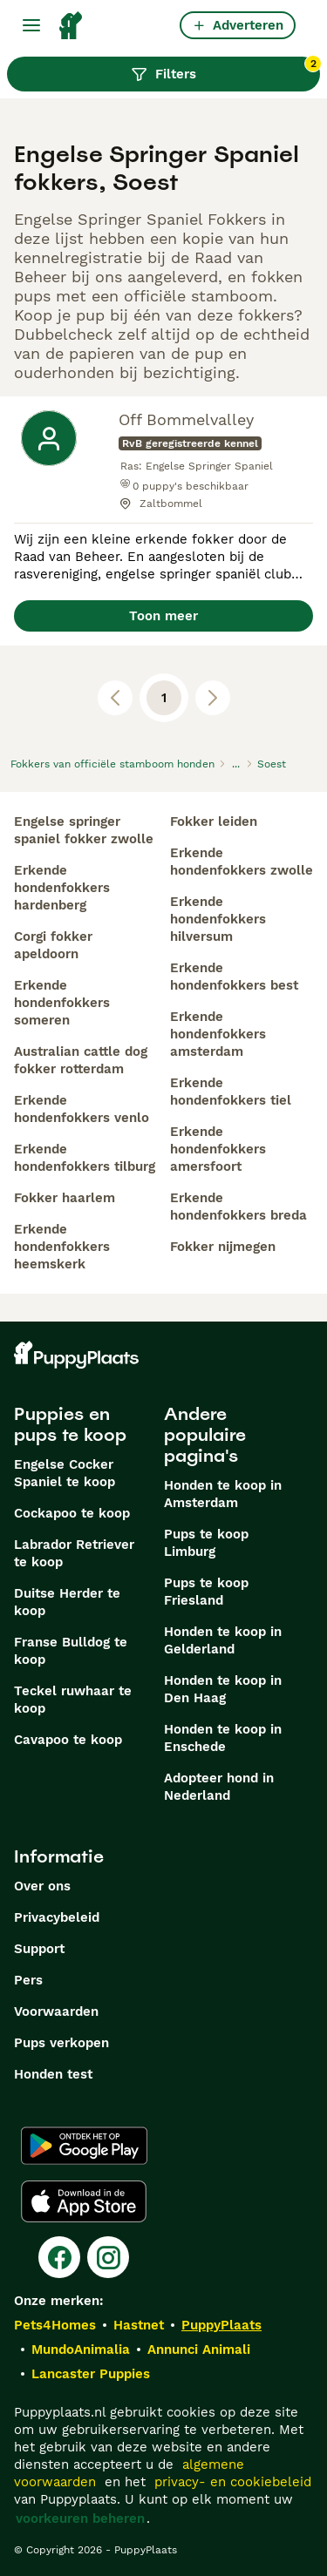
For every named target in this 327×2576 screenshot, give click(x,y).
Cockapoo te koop (72, 1513)
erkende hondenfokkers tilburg (84, 1157)
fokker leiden (213, 821)
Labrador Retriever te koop (74, 1553)
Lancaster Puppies (90, 2374)
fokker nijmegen (223, 1246)
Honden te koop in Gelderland (223, 1640)
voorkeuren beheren (80, 2518)
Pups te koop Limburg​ (206, 1542)
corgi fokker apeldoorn (53, 945)
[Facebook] (59, 2257)
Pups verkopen (61, 2043)
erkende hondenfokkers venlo (81, 1109)
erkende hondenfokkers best (234, 976)
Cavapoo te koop (68, 1740)
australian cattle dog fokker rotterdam (80, 1060)
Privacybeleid (56, 1917)
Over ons (42, 1886)
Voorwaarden (56, 2011)
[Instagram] (108, 2257)
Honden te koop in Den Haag (223, 1689)
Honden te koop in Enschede (223, 1738)
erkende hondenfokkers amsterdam (218, 1034)
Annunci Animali (198, 2349)
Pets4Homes (55, 2325)
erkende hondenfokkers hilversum (218, 919)
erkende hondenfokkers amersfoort (218, 1149)
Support (39, 1949)
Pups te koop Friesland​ (206, 1591)
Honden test (53, 2074)
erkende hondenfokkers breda (238, 1206)
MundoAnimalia (80, 2349)
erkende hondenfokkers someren (62, 1002)
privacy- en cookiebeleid (233, 2482)
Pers (28, 1980)
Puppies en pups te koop (70, 1424)
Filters (225, 70)
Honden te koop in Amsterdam (223, 1494)
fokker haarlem (64, 1198)
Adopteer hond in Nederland (219, 1786)
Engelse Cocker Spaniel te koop (64, 1473)
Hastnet (138, 2325)
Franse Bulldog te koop (70, 1650)
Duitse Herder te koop (67, 1602)
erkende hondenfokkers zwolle (241, 861)
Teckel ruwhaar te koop (73, 1699)
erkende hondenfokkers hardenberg (62, 887)
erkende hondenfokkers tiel (230, 1091)
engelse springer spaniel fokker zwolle (83, 830)
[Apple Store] (83, 2201)
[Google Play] (84, 2146)
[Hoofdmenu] (31, 25)
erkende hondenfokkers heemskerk (62, 1246)
